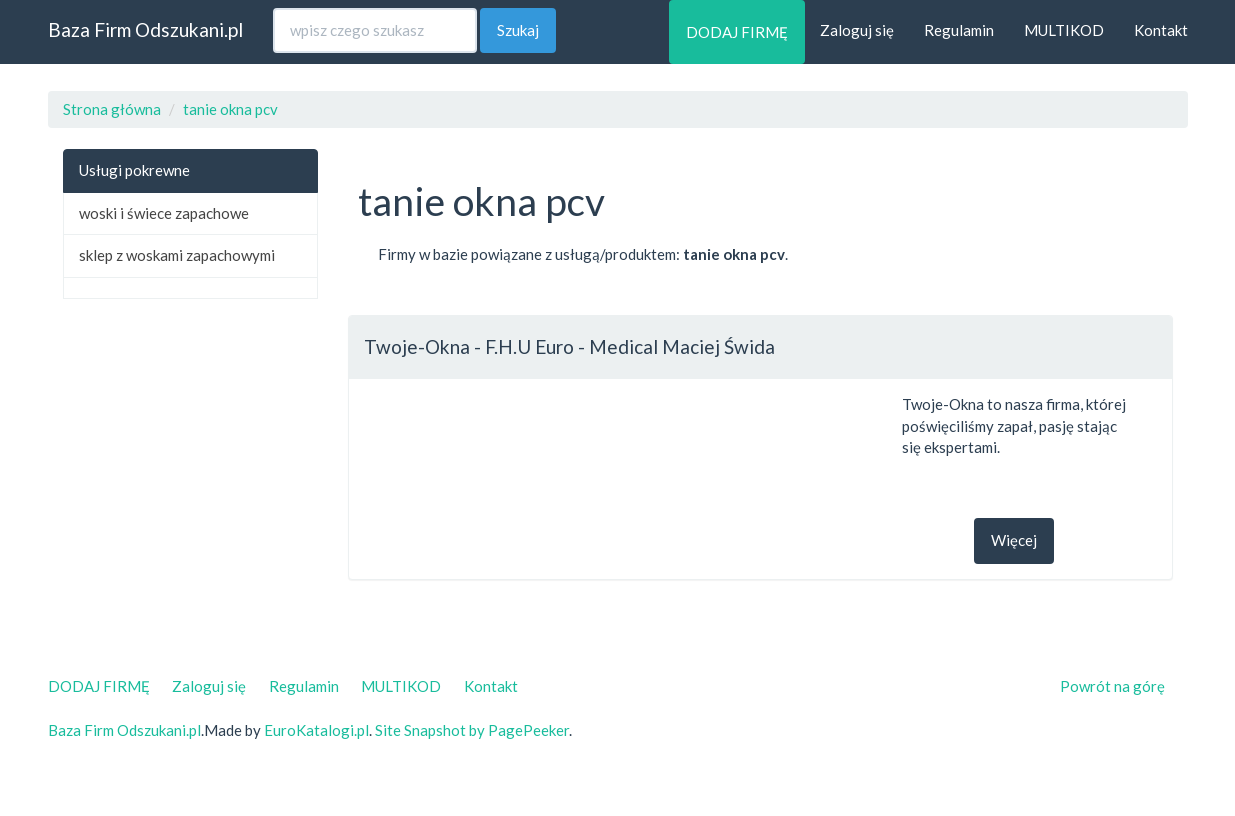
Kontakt (1161, 30)
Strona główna (112, 109)
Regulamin (959, 30)
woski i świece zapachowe (164, 213)
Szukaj (518, 30)
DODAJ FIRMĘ (737, 32)
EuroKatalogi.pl (316, 730)
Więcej (1014, 540)
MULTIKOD (1064, 30)
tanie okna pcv (230, 109)
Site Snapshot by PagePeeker (472, 730)
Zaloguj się (857, 30)
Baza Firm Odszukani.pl (145, 29)
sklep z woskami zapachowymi (177, 255)
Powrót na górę (1112, 686)
